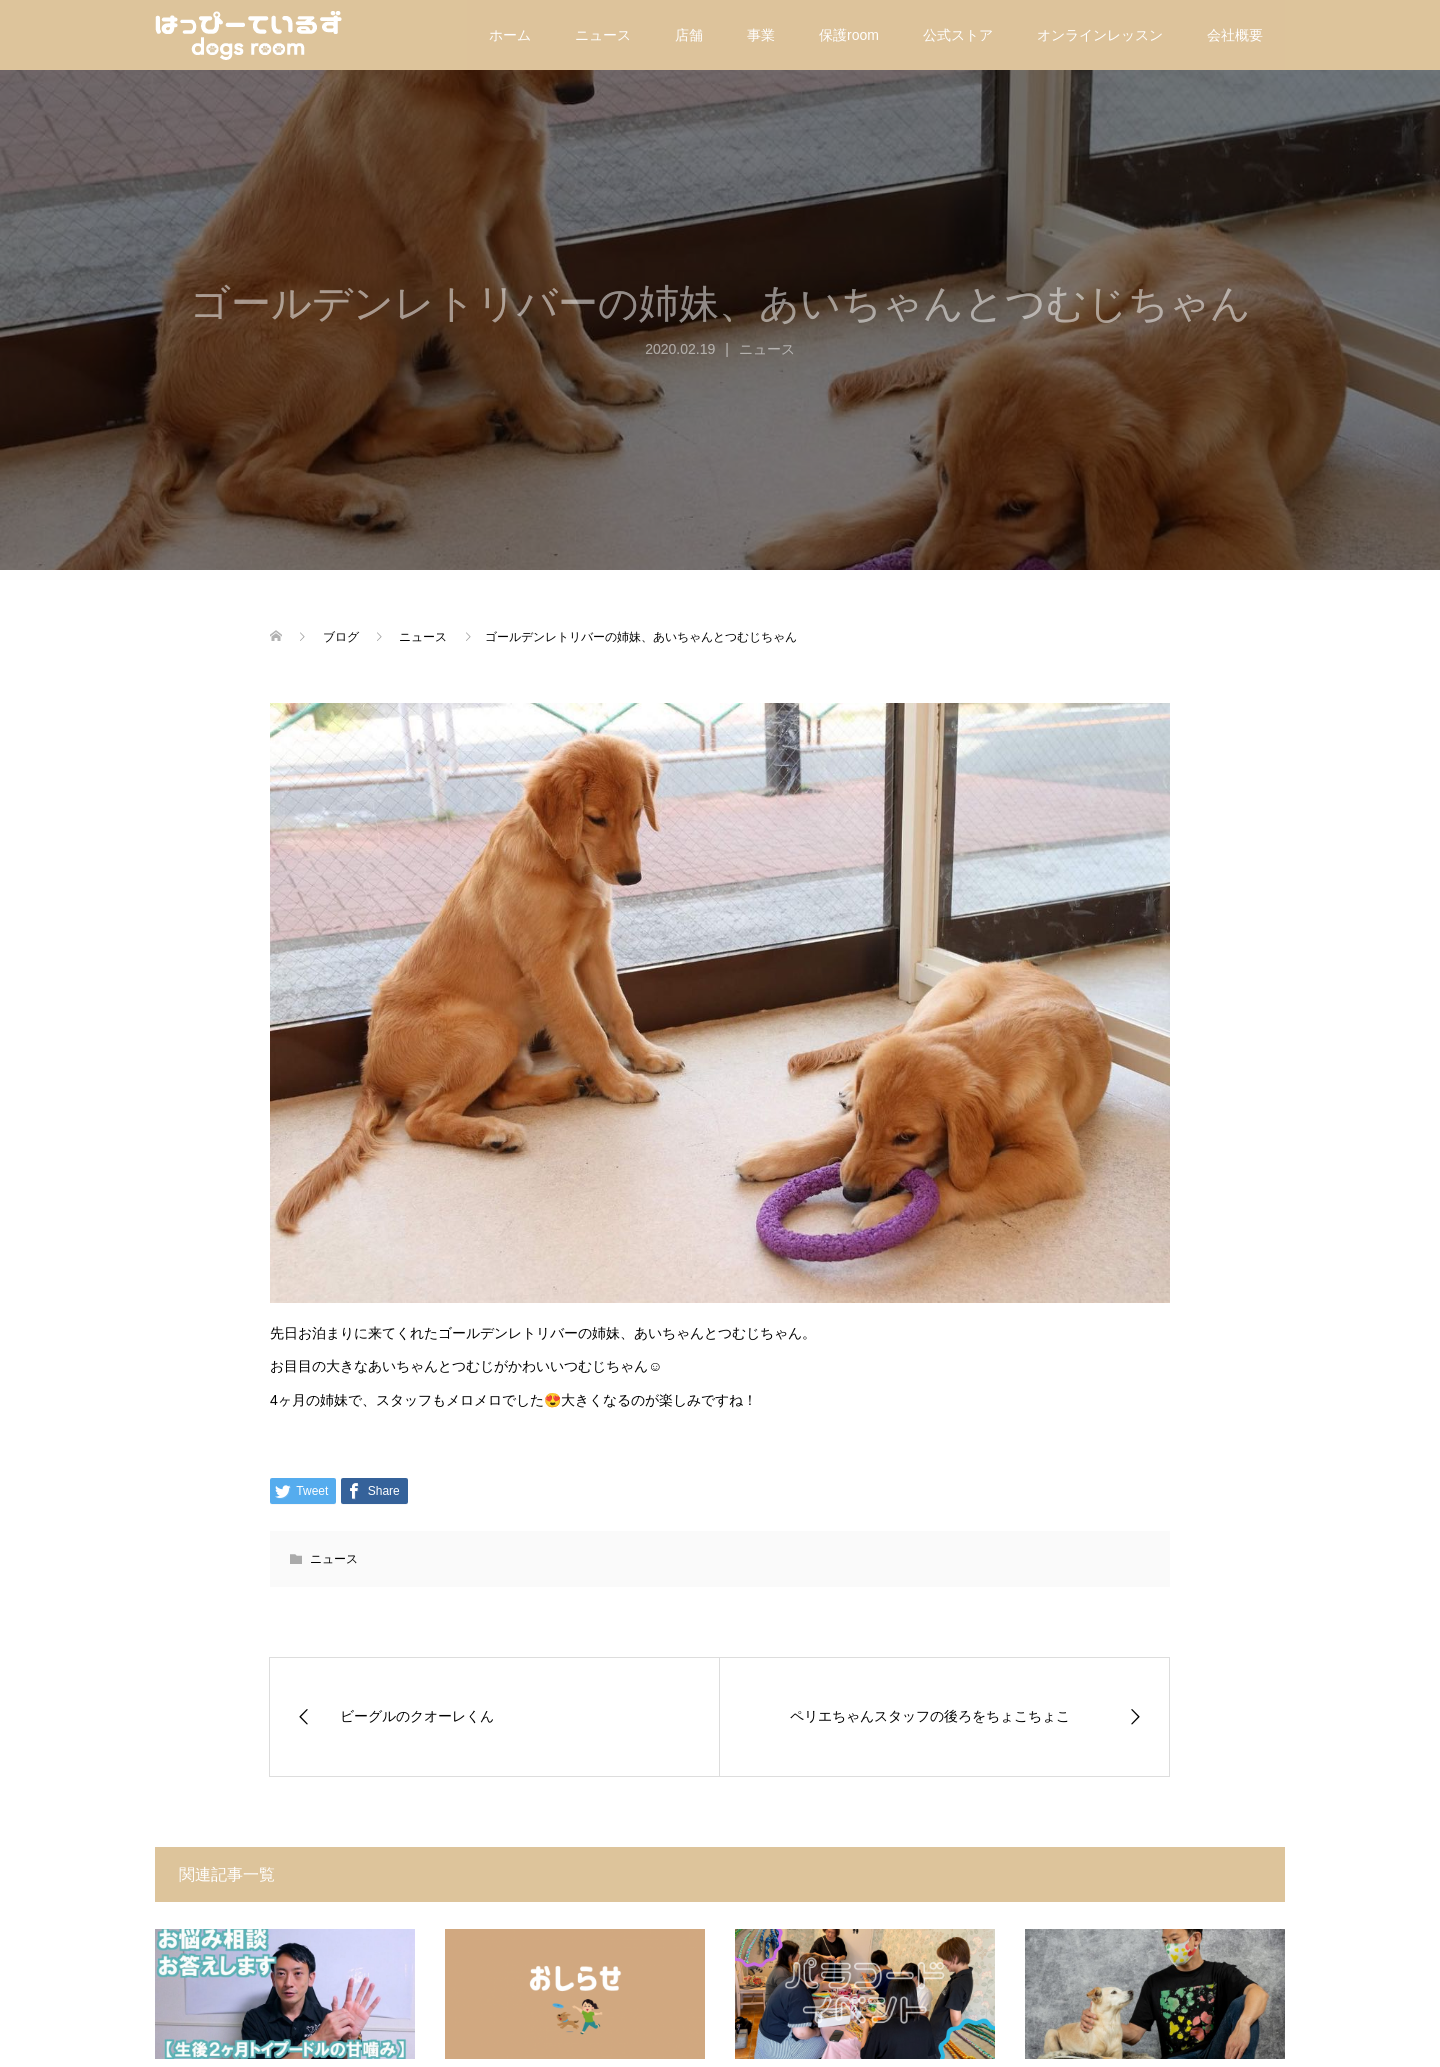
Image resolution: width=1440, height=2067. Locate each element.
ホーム (510, 35)
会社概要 (1235, 35)
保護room (849, 35)
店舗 (689, 35)
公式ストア (958, 35)
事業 (761, 35)
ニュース (603, 35)
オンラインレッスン (1100, 35)
